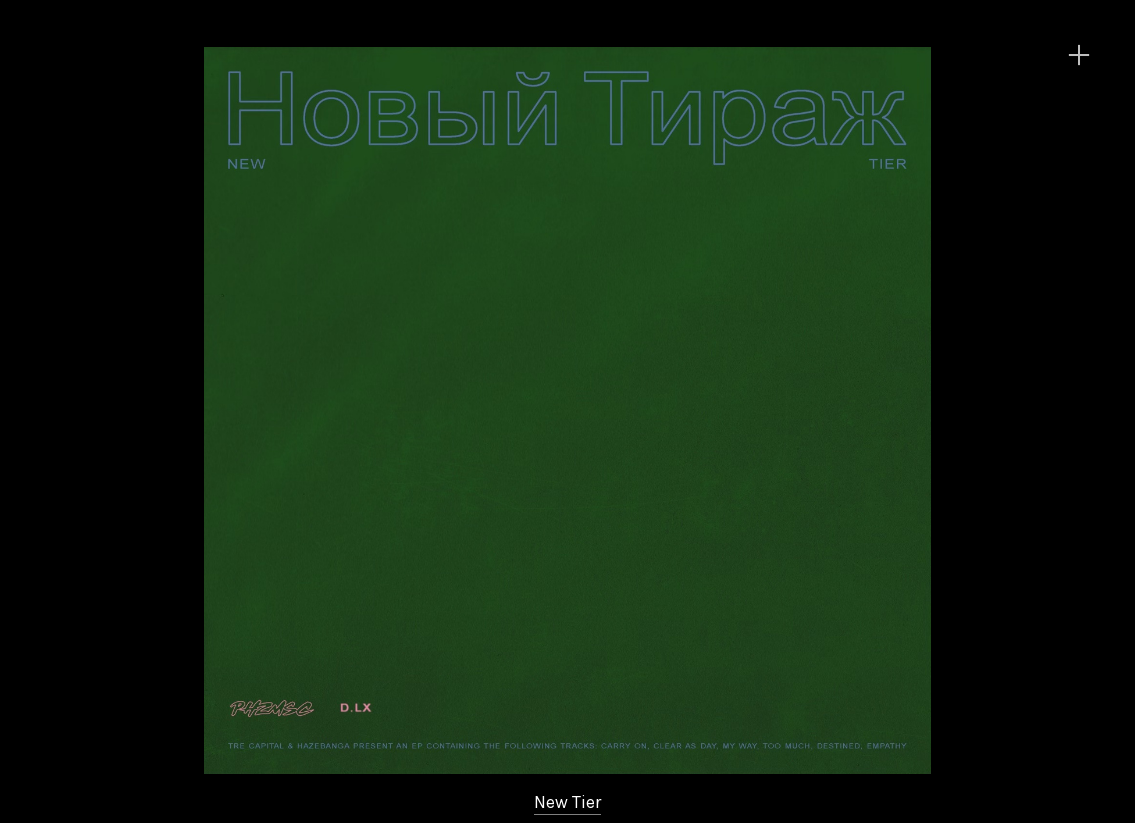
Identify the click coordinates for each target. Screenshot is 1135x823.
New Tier (567, 802)
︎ (1079, 55)
